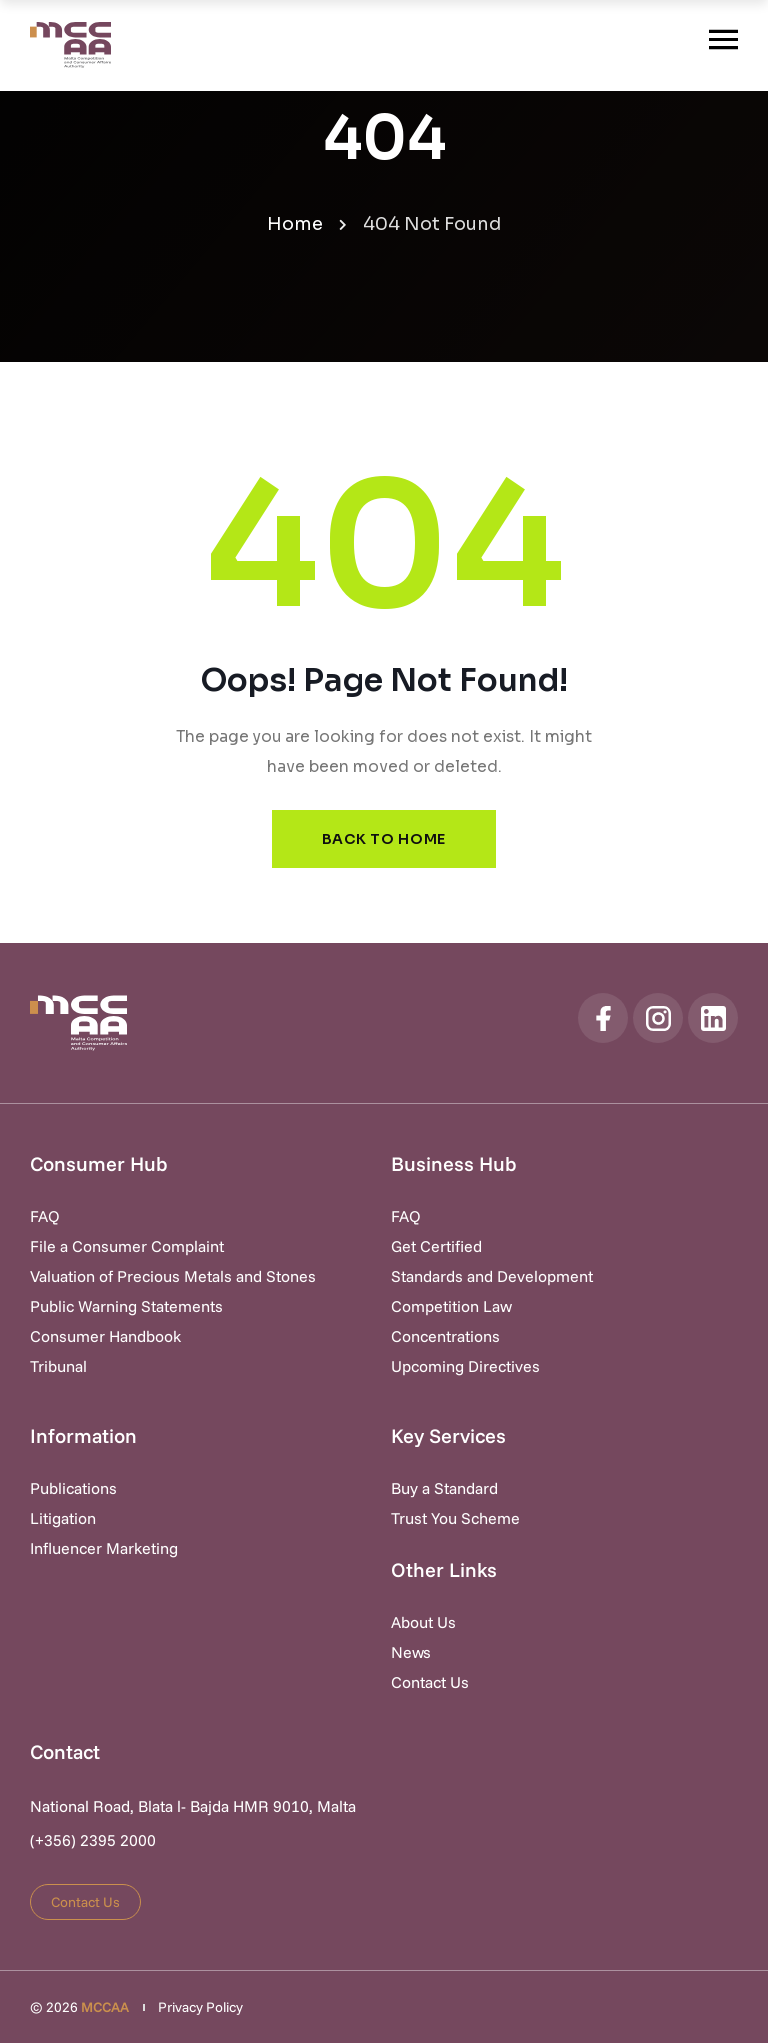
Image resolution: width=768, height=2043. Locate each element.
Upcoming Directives (465, 1366)
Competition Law (451, 1306)
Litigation (63, 1518)
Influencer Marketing (104, 1548)
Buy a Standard (444, 1488)
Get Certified (436, 1246)
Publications (73, 1488)
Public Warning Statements (126, 1306)
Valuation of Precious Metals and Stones (173, 1276)
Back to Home (384, 839)
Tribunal (58, 1366)
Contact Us (430, 1682)
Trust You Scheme (455, 1518)
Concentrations (445, 1336)
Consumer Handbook (105, 1336)
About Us (423, 1622)
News (411, 1652)
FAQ (45, 1216)
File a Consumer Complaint (127, 1246)
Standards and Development (492, 1276)
